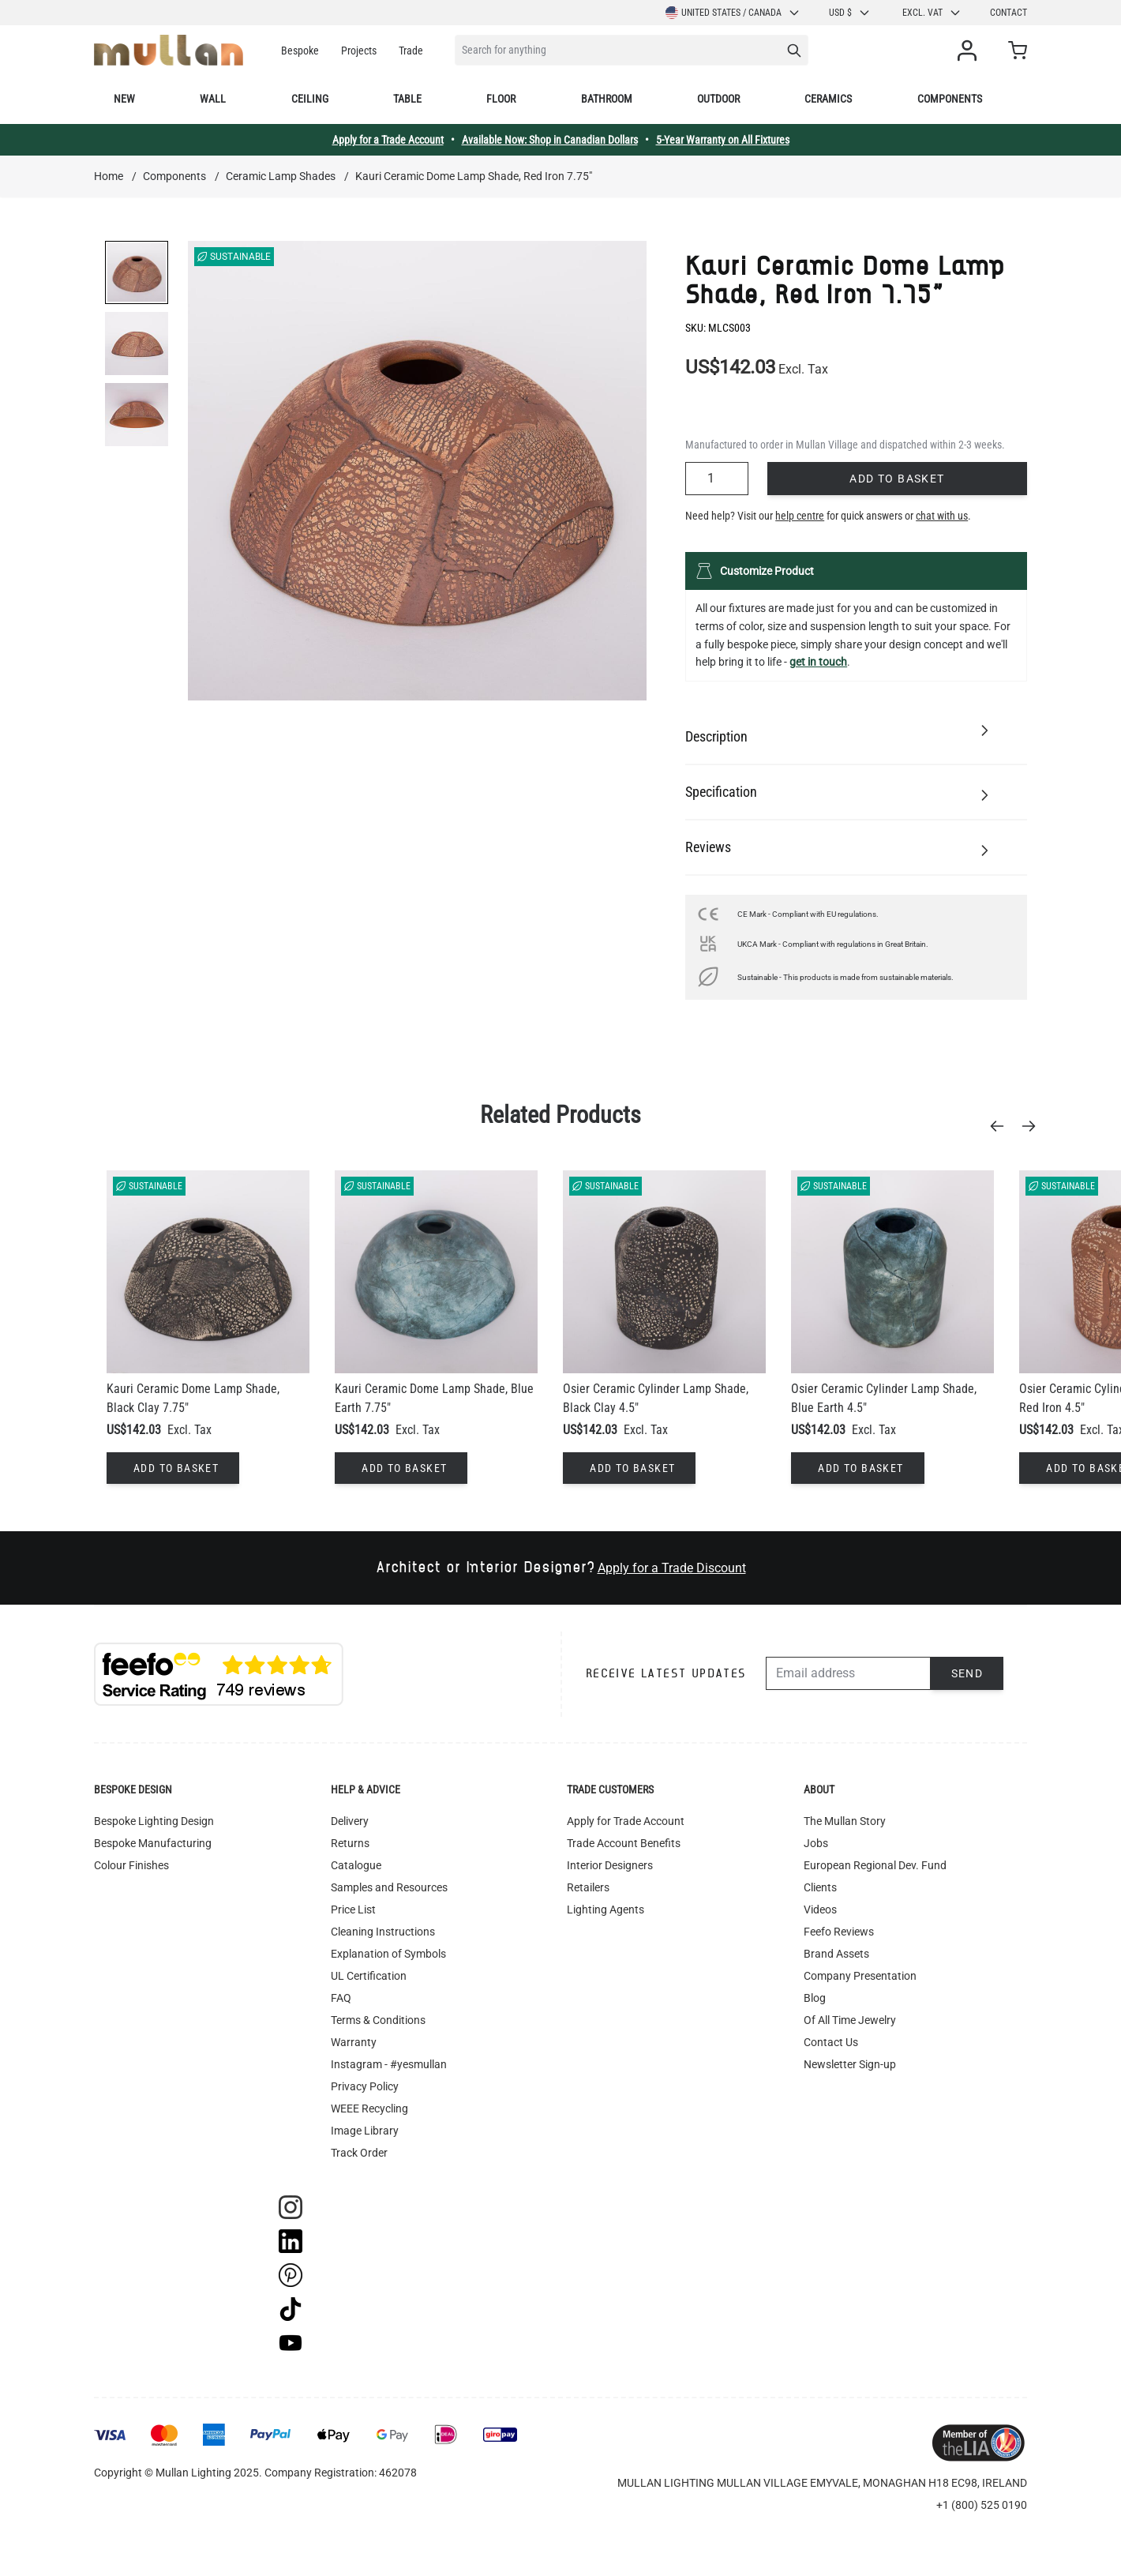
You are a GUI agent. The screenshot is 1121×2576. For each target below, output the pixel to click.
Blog (815, 1998)
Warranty (354, 2042)
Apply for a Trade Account (388, 139)
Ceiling (309, 98)
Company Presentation (860, 1976)
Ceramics (828, 98)
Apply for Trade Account (625, 1821)
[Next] (1033, 1126)
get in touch (818, 661)
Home (108, 176)
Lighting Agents (605, 1909)
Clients (820, 1887)
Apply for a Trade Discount (672, 1567)
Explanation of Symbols (388, 1953)
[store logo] (168, 50)
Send (967, 1673)
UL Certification (369, 1976)
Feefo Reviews (839, 1931)
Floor (501, 98)
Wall (213, 98)
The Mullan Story (845, 1821)
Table (407, 98)
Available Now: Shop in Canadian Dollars (550, 139)
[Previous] (1001, 1126)
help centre (799, 515)
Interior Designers (610, 1865)
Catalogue (356, 1865)
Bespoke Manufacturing (153, 1843)
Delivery (350, 1821)
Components (949, 98)
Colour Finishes (131, 1865)
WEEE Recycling (369, 2108)
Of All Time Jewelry (850, 2020)
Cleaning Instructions (383, 1931)
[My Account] (970, 50)
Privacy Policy (365, 2086)
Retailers (588, 1887)
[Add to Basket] (173, 1468)
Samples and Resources (389, 1887)
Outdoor (718, 98)
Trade (411, 50)
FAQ (341, 1998)
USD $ (850, 12)
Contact (1008, 12)
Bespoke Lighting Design (154, 1821)
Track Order (359, 2152)
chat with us (942, 515)
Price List (353, 1909)
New (124, 98)
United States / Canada (732, 12)
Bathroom (606, 98)
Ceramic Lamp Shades (281, 176)
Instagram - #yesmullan (389, 2064)
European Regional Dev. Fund (875, 1865)
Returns (350, 1843)
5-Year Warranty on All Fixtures (722, 139)
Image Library (365, 2130)
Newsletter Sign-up (850, 2064)
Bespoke (300, 50)
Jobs (816, 1843)
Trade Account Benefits (623, 1843)
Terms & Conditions (378, 2020)
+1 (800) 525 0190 (981, 2505)
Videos (820, 1909)
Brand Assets (836, 1953)
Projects (359, 50)
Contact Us (831, 2042)
